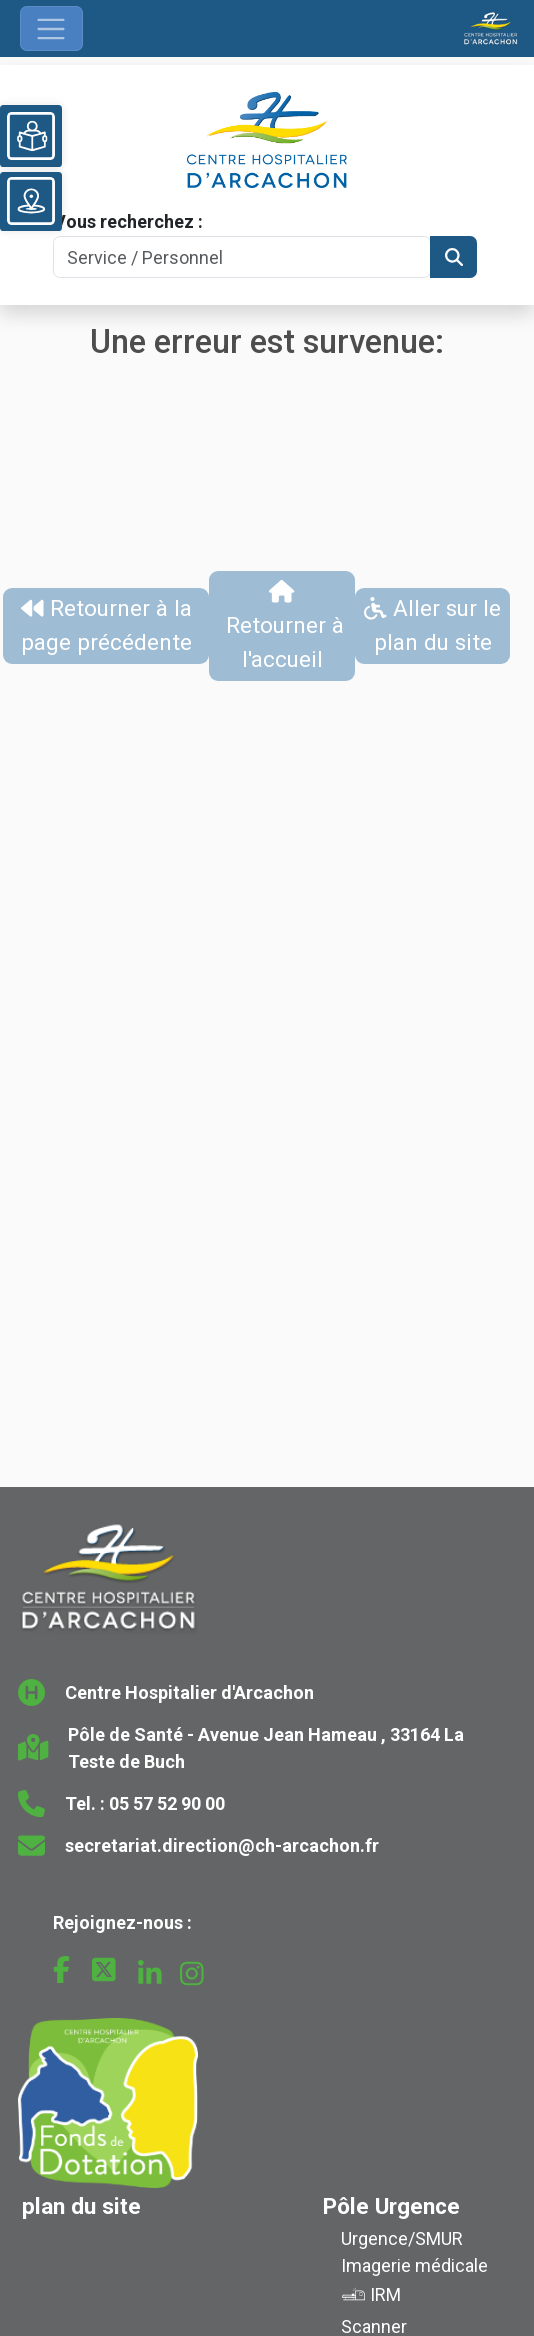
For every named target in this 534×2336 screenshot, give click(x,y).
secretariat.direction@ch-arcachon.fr (222, 1845)
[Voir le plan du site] (31, 201)
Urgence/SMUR (402, 2238)
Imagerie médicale (414, 2265)
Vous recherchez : (128, 221)
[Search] (242, 257)
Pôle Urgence (391, 2206)
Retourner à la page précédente (106, 625)
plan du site (81, 2206)
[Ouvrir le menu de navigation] (51, 28)
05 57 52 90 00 (167, 1803)
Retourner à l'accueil (282, 626)
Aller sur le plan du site (432, 625)
